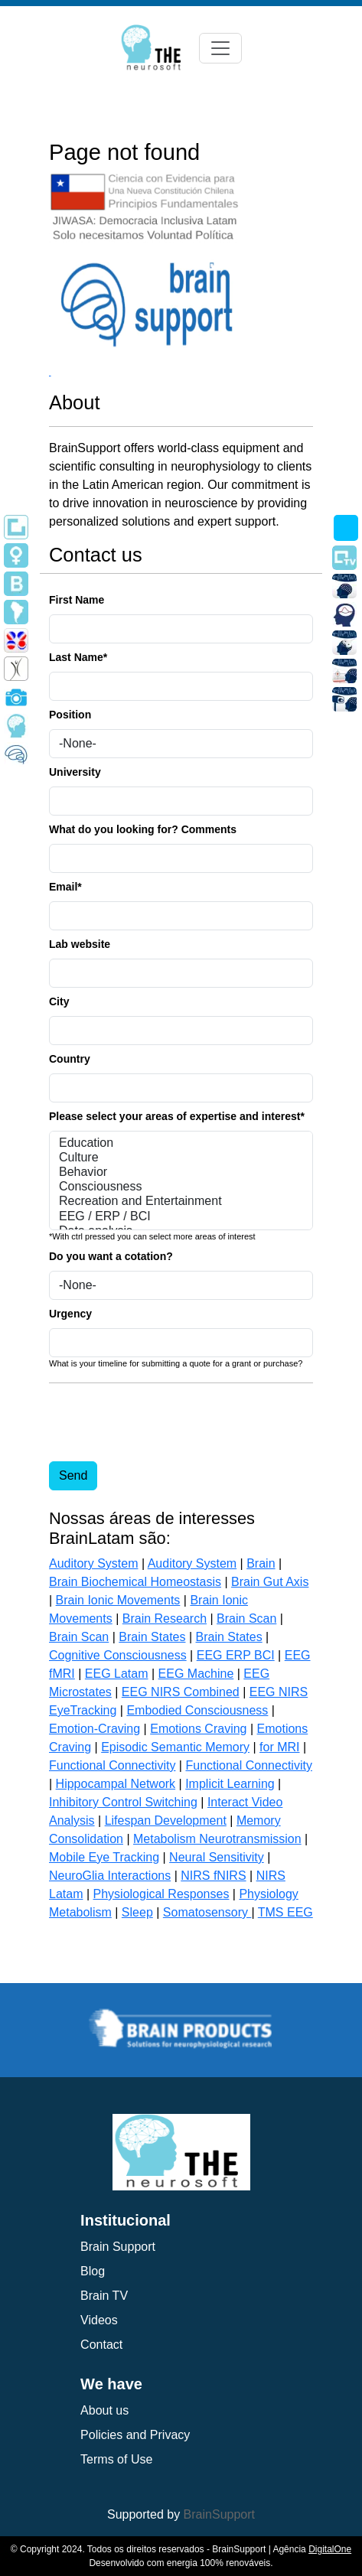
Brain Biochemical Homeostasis (135, 1581)
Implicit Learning (230, 1783)
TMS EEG (285, 1912)
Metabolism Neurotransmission (217, 1838)
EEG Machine (196, 1673)
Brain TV (104, 2295)
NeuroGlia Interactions (110, 1875)
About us (104, 2410)
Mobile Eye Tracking (104, 1857)
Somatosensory (207, 1912)
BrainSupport (219, 2514)
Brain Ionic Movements (118, 1600)
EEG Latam (116, 1673)
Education (181, 1143)
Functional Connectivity (112, 1765)
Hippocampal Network (116, 1783)
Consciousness (181, 1187)
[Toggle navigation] (220, 48)
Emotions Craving (198, 1728)
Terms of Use (116, 2459)
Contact (101, 2344)
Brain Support (117, 2246)
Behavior (181, 1172)
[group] (182, 2026)
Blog (92, 2271)
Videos (99, 2320)
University (75, 772)
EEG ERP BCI (236, 1655)
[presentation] (165, 1425)
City (59, 1001)
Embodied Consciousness (197, 1710)
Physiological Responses (161, 1893)
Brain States (152, 1636)
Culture (181, 1158)
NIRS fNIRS (213, 1875)
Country (69, 1059)
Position (70, 714)
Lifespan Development (166, 1820)
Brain (260, 1563)
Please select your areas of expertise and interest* (177, 1116)
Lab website (79, 944)
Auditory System (93, 1563)
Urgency (70, 1314)
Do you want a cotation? (111, 1256)
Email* (65, 887)
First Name (76, 600)
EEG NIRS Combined (181, 1691)
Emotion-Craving (94, 1728)
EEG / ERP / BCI (181, 1217)
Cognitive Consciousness (118, 1655)
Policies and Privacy (135, 2434)
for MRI (279, 1747)
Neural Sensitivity (216, 1857)
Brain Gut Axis (269, 1581)
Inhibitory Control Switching (123, 1802)
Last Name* (78, 657)
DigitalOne (329, 2549)
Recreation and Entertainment (181, 1201)
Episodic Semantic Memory (175, 1747)
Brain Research (164, 1618)
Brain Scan (246, 1618)
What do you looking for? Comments (142, 829)
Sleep (137, 1912)
